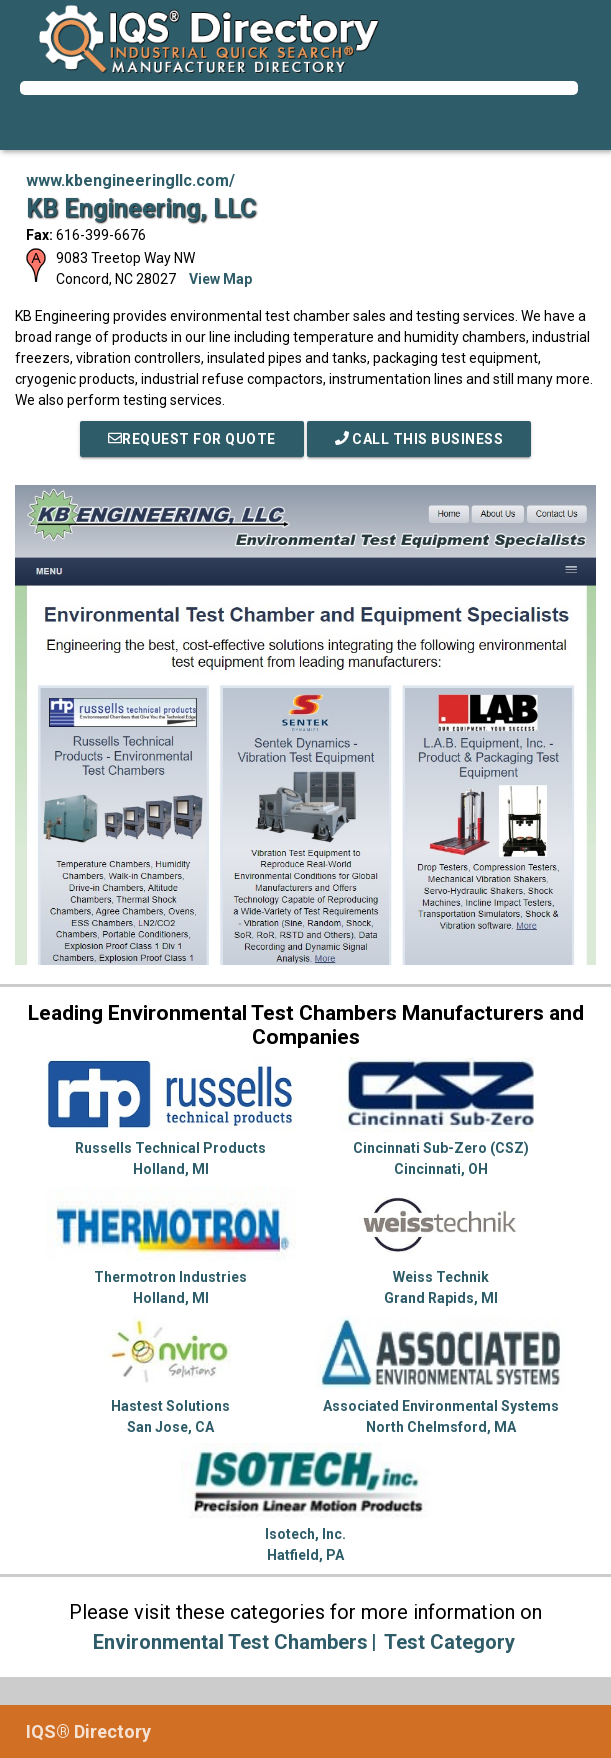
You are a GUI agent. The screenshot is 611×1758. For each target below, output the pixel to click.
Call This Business (419, 439)
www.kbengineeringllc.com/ (130, 180)
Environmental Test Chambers (230, 1642)
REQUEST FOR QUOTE (192, 439)
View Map (220, 279)
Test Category (449, 1642)
